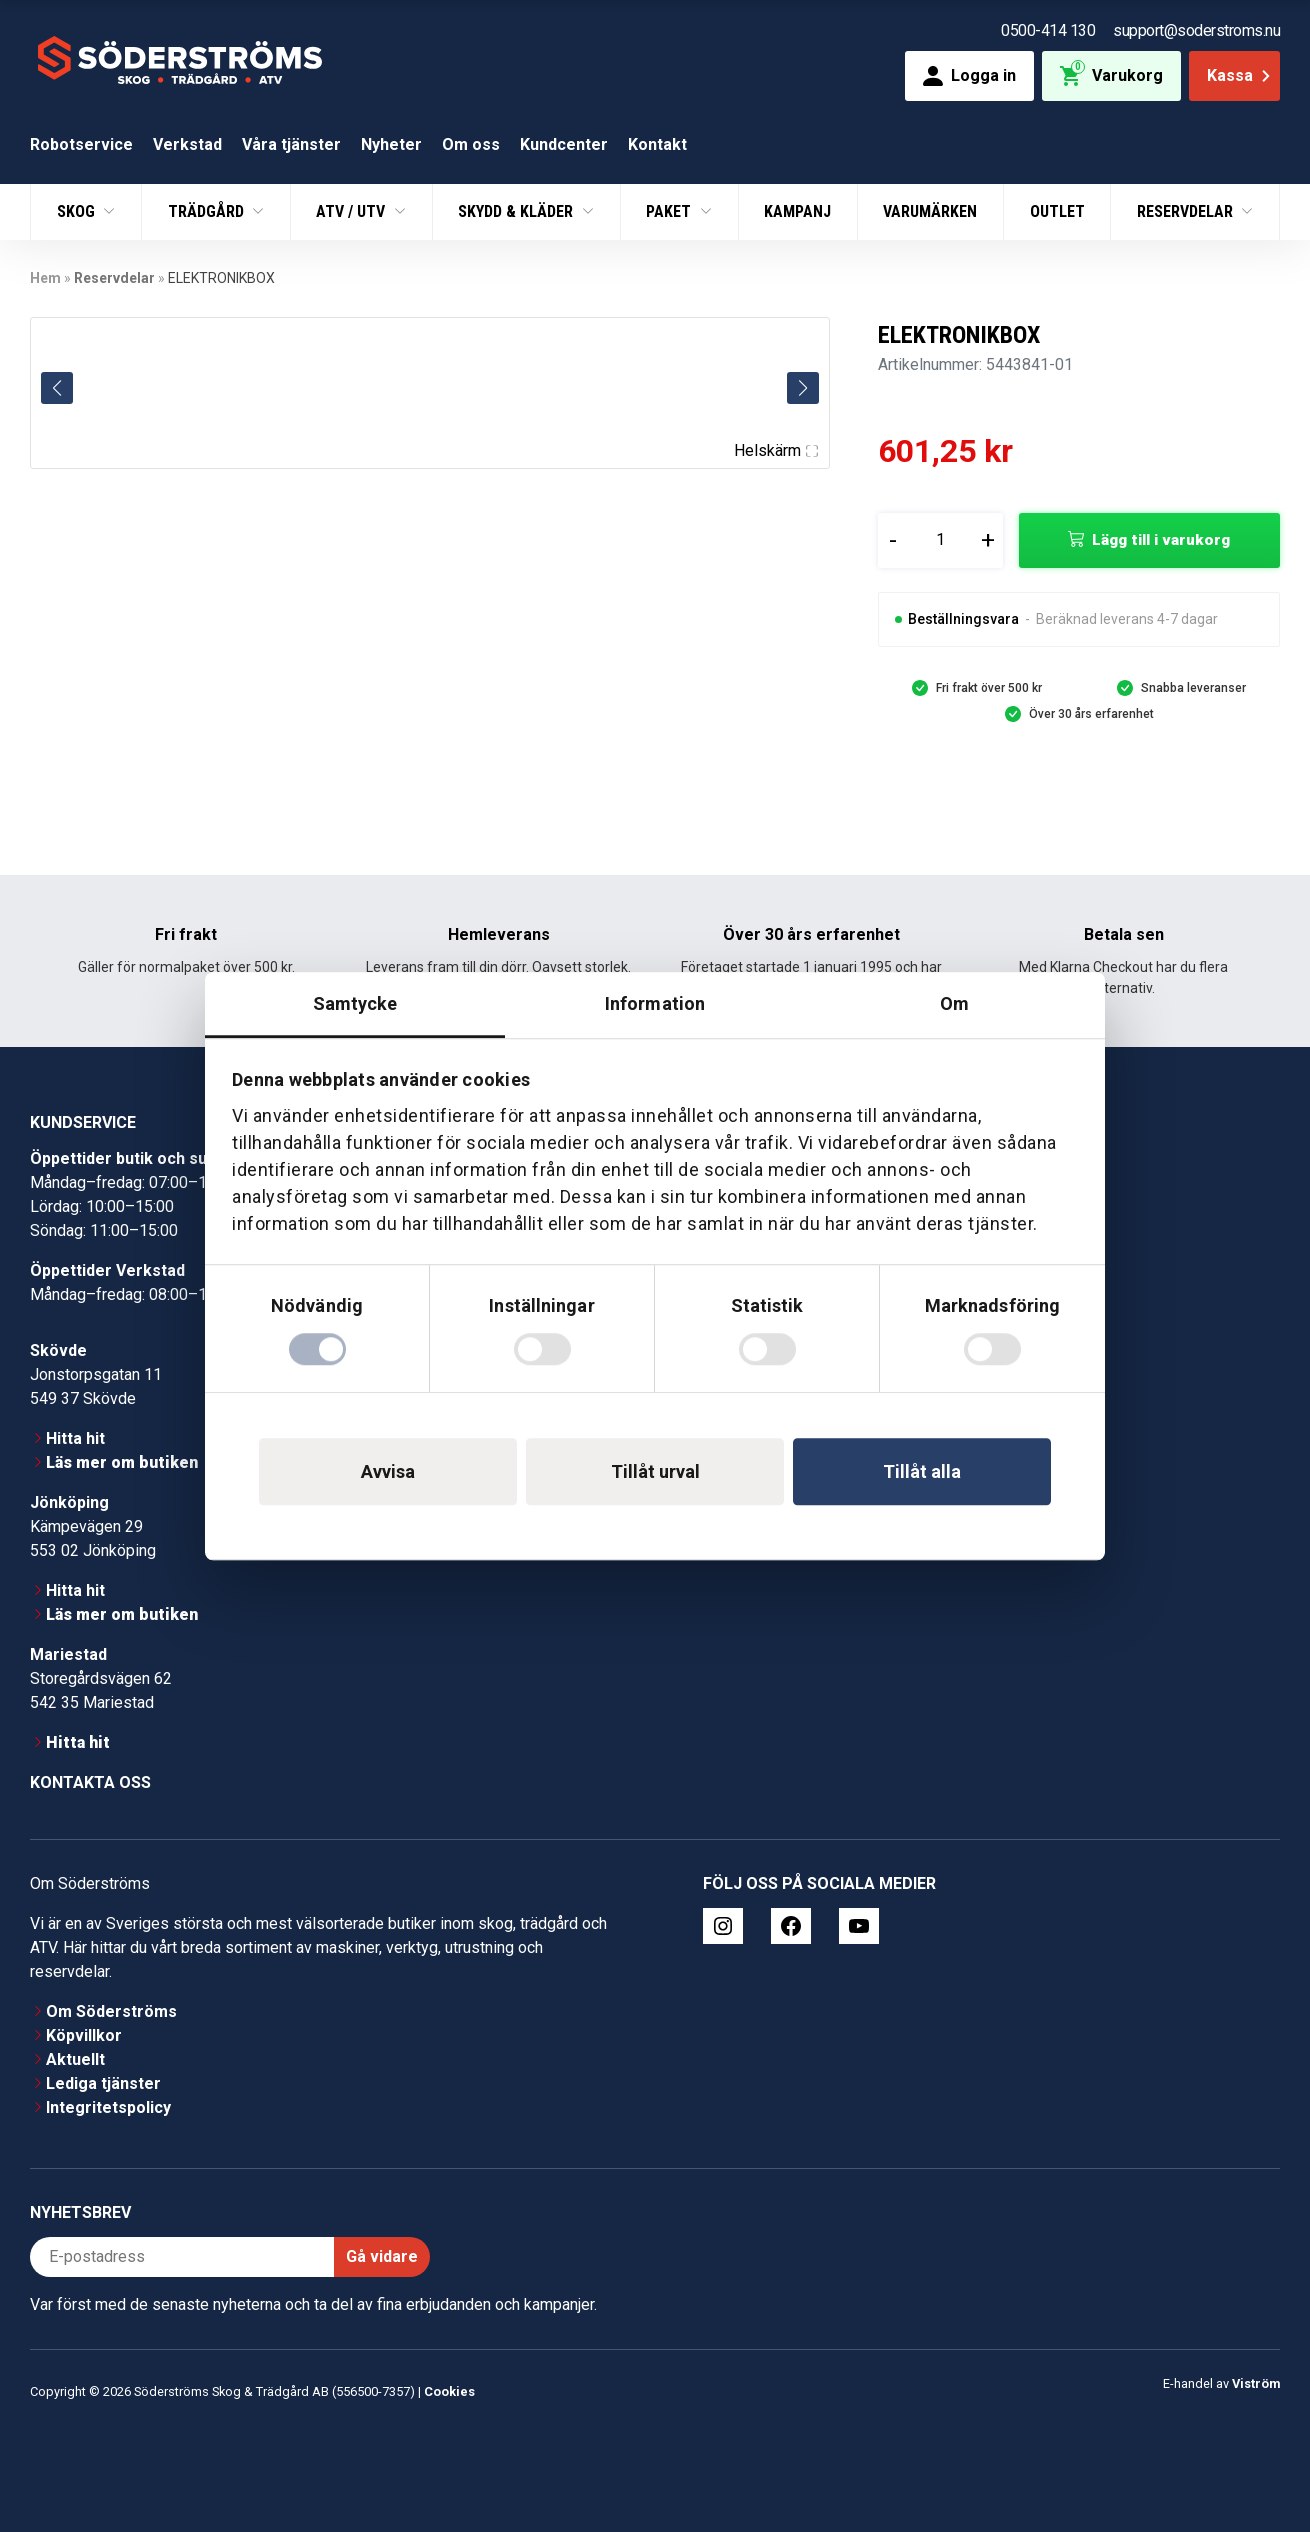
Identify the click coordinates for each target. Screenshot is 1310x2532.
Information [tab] (655, 1003)
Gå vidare (382, 2256)
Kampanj (797, 211)
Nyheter (391, 144)
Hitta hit (75, 1438)
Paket (670, 211)
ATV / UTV (352, 211)
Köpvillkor (84, 2035)
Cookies (449, 2391)
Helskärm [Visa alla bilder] (776, 450)
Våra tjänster (291, 144)
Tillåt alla (922, 1471)
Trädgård (208, 211)
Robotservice (81, 144)
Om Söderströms (111, 2011)
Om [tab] (954, 1003)
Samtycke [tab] (355, 1003)
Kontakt (657, 144)
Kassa (1240, 75)
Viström (1256, 2383)
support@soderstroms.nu (1196, 30)
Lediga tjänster (103, 2083)
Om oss (471, 144)
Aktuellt (75, 2059)
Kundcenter (564, 144)
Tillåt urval (655, 1471)
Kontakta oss (90, 1782)
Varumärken (930, 211)
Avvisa (388, 1471)
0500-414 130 (1048, 30)
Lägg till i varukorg (1161, 540)
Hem (45, 278)
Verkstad (187, 144)
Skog (78, 211)
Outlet (1057, 211)
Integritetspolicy (108, 2107)
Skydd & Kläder (517, 211)
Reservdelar (1187, 211)
